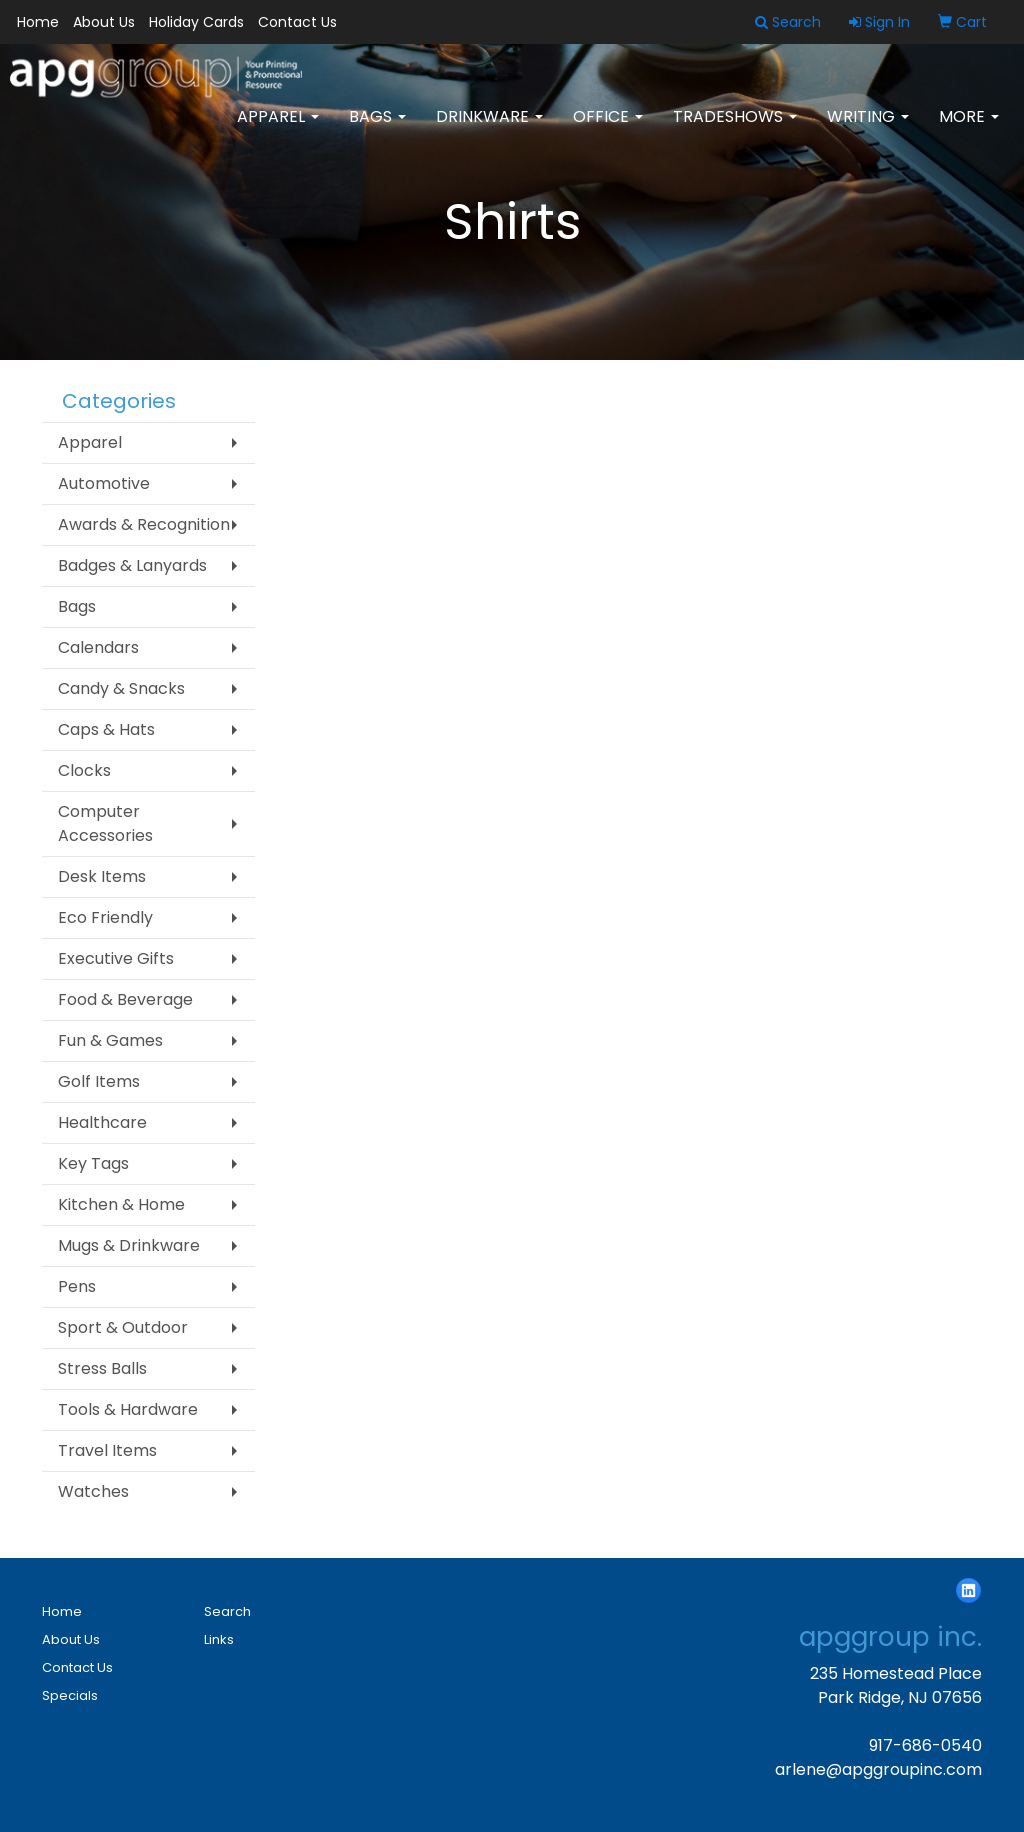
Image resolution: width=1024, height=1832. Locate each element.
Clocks (84, 770)
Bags (377, 129)
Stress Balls (102, 1368)
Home (38, 22)
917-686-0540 (925, 1745)
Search (227, 1611)
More (969, 129)
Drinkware (489, 129)
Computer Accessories (105, 823)
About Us (104, 22)
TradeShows (735, 129)
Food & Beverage (125, 999)
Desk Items (102, 876)
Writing (868, 129)
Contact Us (297, 22)
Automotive (104, 483)
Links (219, 1639)
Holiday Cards (196, 22)
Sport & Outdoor (123, 1327)
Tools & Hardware (128, 1409)
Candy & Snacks (121, 688)
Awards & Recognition (144, 524)
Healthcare (102, 1122)
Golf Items (99, 1081)
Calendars (98, 647)
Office (608, 129)
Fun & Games (110, 1040)
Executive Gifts (116, 958)
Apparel (278, 129)
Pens (77, 1286)
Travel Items (107, 1450)
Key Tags (93, 1163)
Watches (93, 1491)
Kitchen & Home (121, 1204)
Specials (70, 1695)
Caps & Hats (106, 729)
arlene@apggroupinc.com (878, 1769)
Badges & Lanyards (132, 565)
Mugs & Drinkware (129, 1245)
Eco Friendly (105, 917)
